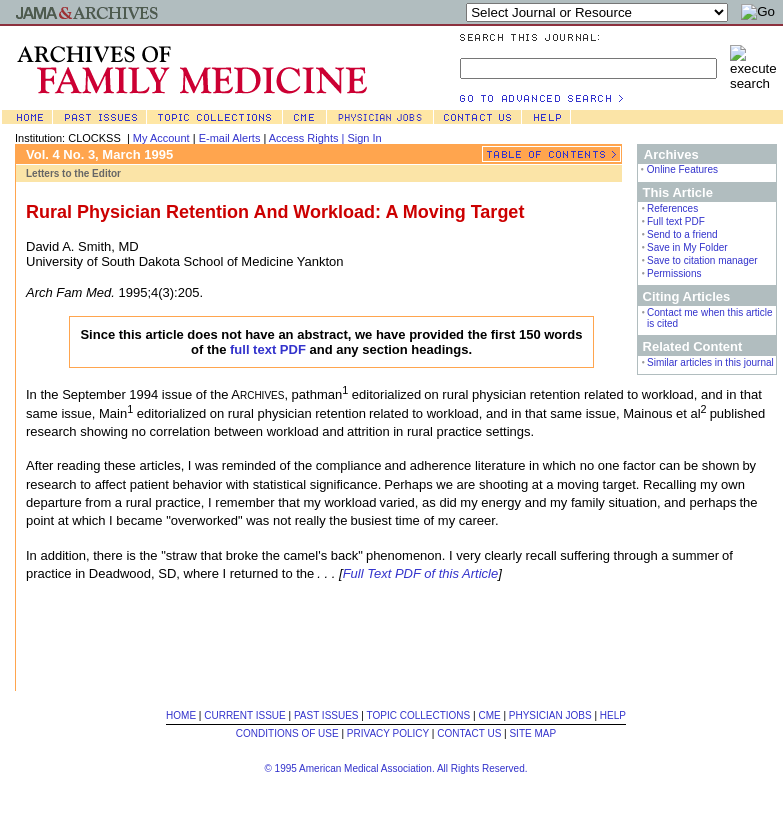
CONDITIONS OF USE (287, 733)
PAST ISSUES (326, 715)
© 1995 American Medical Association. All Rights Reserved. (395, 768)
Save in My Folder (687, 247)
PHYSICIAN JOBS (550, 715)
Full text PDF (676, 221)
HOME (181, 715)
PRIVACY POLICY (388, 733)
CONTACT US (469, 733)
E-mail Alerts (230, 138)
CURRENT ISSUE (245, 715)
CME (489, 715)
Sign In (364, 138)
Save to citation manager (702, 260)
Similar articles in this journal (710, 362)
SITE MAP (532, 733)
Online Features (682, 169)
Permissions (674, 273)
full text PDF (268, 349)
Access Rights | (308, 138)
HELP (613, 715)
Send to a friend (682, 234)
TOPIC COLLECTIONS (419, 715)
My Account (161, 138)
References (672, 208)
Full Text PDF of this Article (421, 573)
